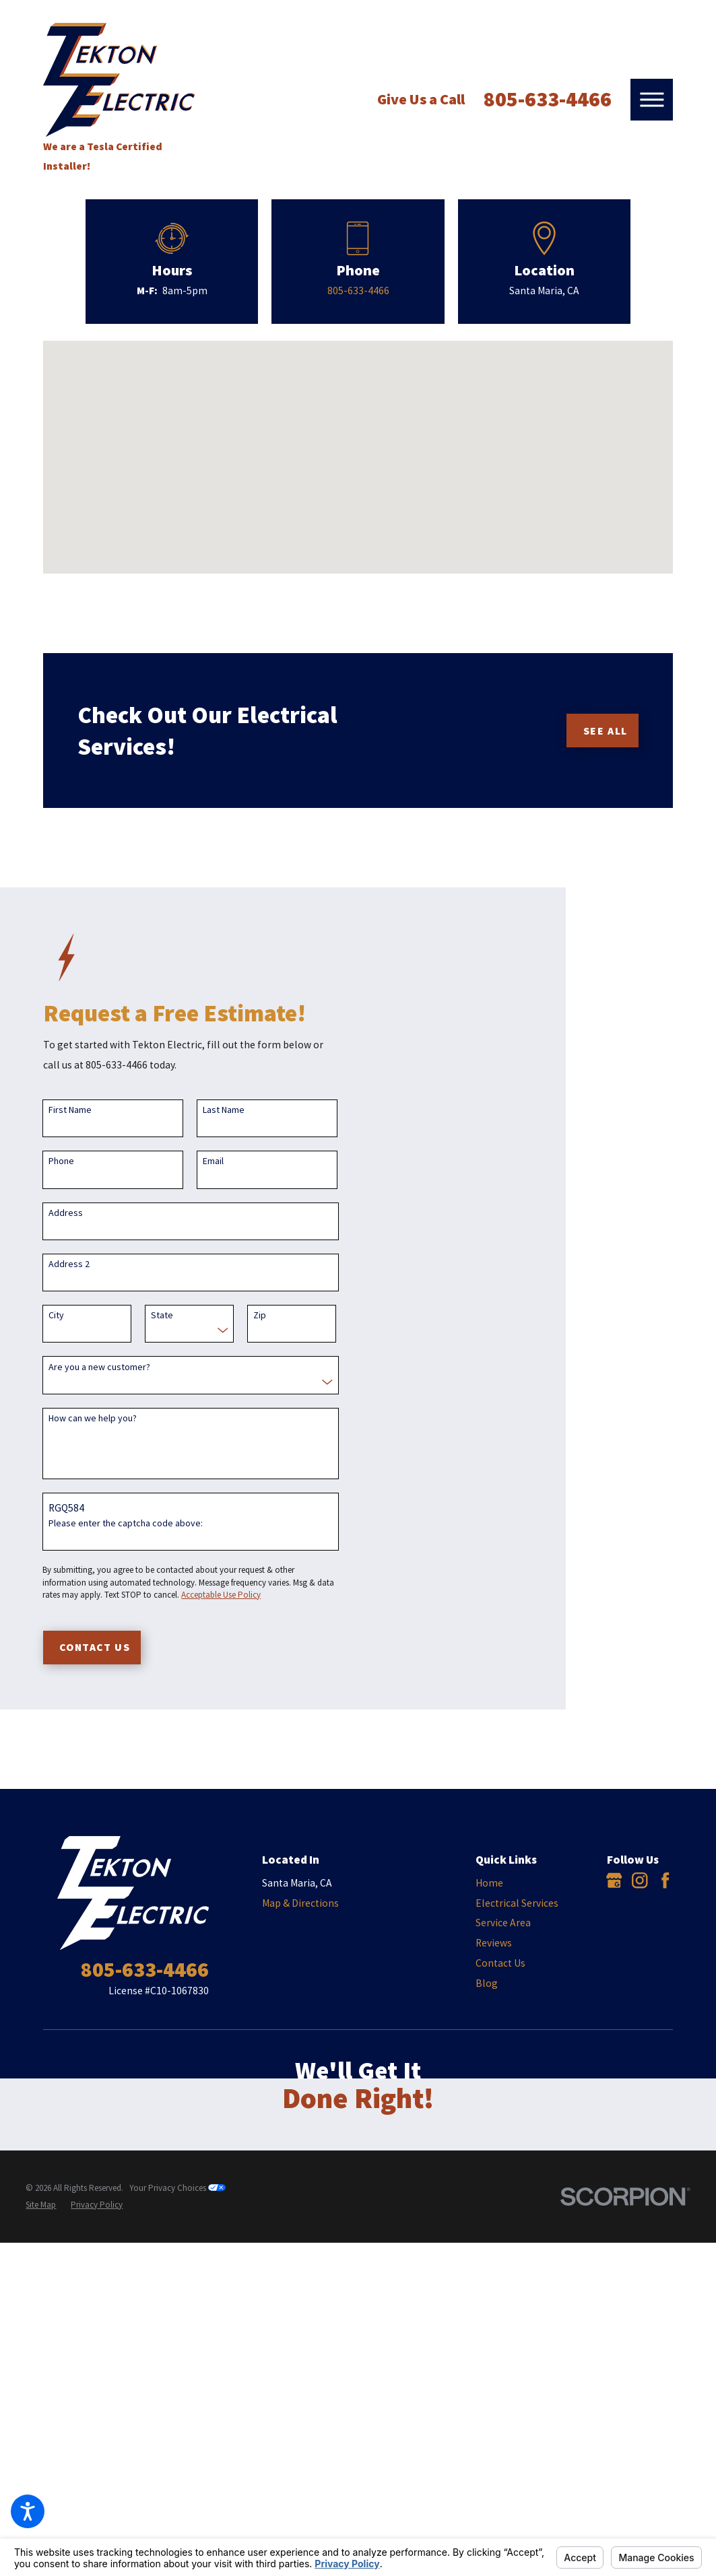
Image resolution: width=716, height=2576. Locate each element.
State (162, 1315)
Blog (487, 1983)
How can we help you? (92, 1418)
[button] (27, 2511)
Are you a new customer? (99, 1367)
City (56, 1315)
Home (489, 1882)
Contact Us (500, 1963)
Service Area (503, 1922)
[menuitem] (522, 1883)
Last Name (224, 1110)
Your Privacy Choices (177, 2188)
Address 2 (69, 1264)
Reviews (494, 1942)
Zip (259, 1315)
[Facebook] (665, 1880)
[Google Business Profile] (614, 1880)
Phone (61, 1161)
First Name (70, 1110)
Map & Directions (300, 1903)
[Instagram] (639, 1880)
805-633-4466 (548, 99)
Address (65, 1213)
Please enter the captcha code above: (125, 1523)
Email (213, 1161)
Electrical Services (517, 1903)
